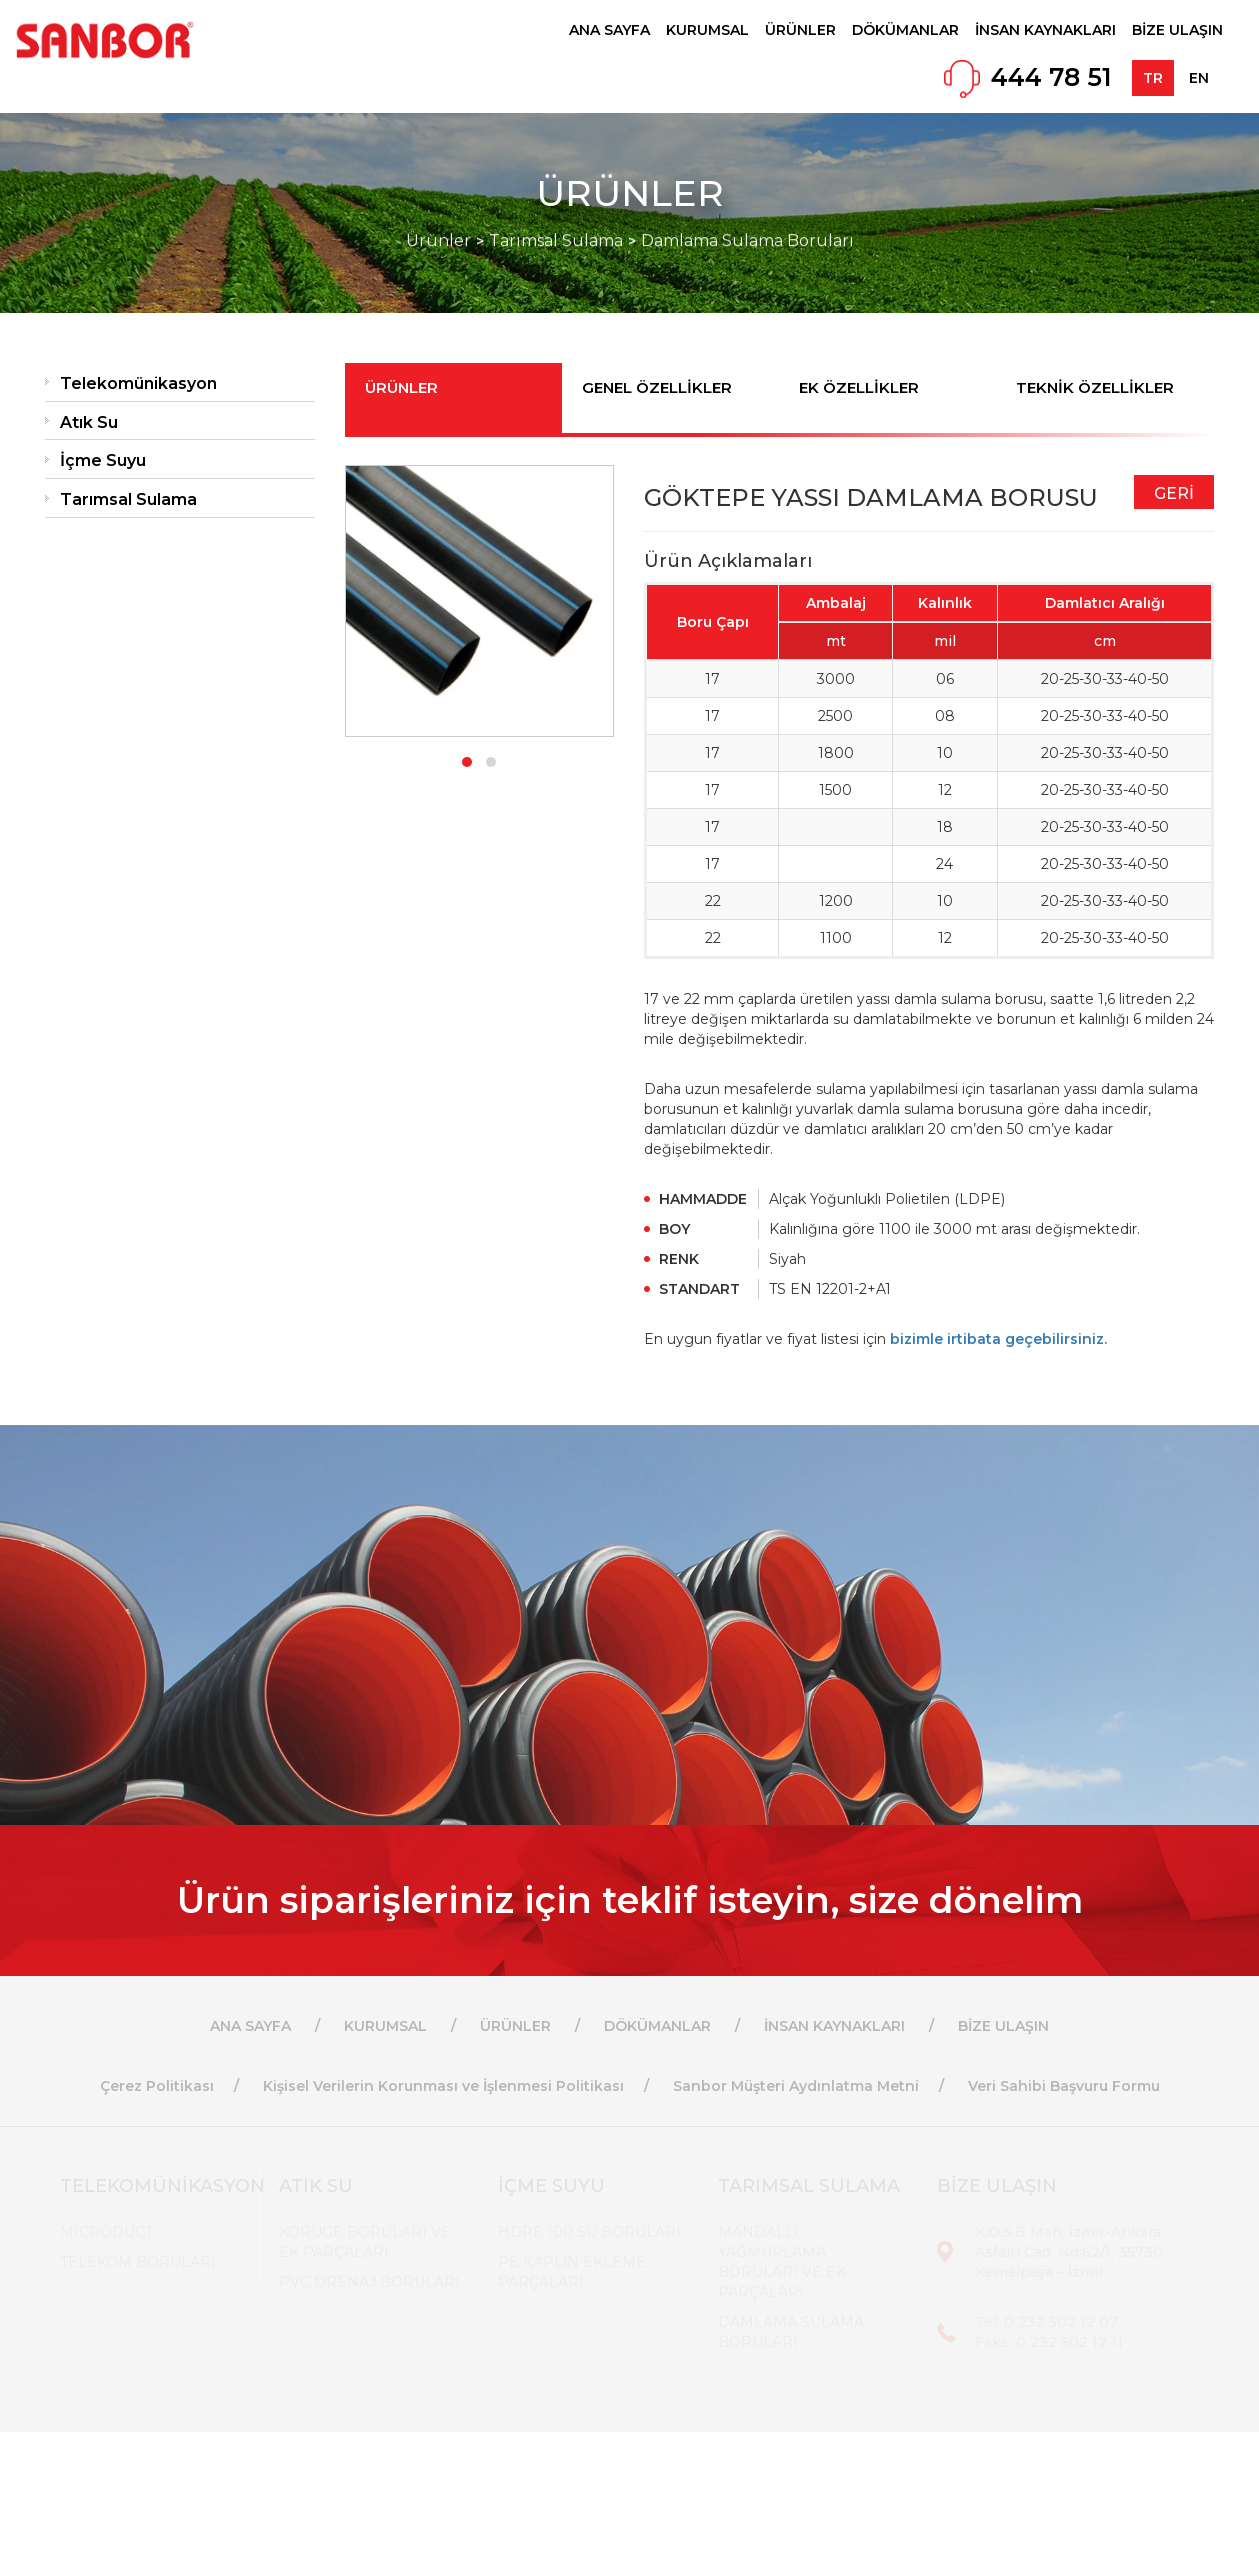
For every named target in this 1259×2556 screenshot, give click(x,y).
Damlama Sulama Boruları (747, 209)
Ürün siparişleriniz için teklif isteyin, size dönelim (630, 1900)
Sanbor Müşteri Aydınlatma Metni (796, 2086)
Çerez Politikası (157, 2086)
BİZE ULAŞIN (1177, 30)
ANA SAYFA (609, 30)
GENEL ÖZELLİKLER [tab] (657, 387)
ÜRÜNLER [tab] (401, 387)
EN (1199, 78)
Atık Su (89, 422)
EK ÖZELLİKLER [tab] (859, 387)
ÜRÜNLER (800, 30)
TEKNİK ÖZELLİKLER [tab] (1095, 387)
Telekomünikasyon (138, 383)
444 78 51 (1051, 77)
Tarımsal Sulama (556, 209)
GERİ (1174, 493)
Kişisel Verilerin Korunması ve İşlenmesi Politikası (443, 2086)
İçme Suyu (103, 460)
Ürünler (438, 209)
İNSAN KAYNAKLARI (1045, 30)
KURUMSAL (707, 30)
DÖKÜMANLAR (905, 30)
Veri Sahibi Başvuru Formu (1064, 2086)
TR (1153, 78)
